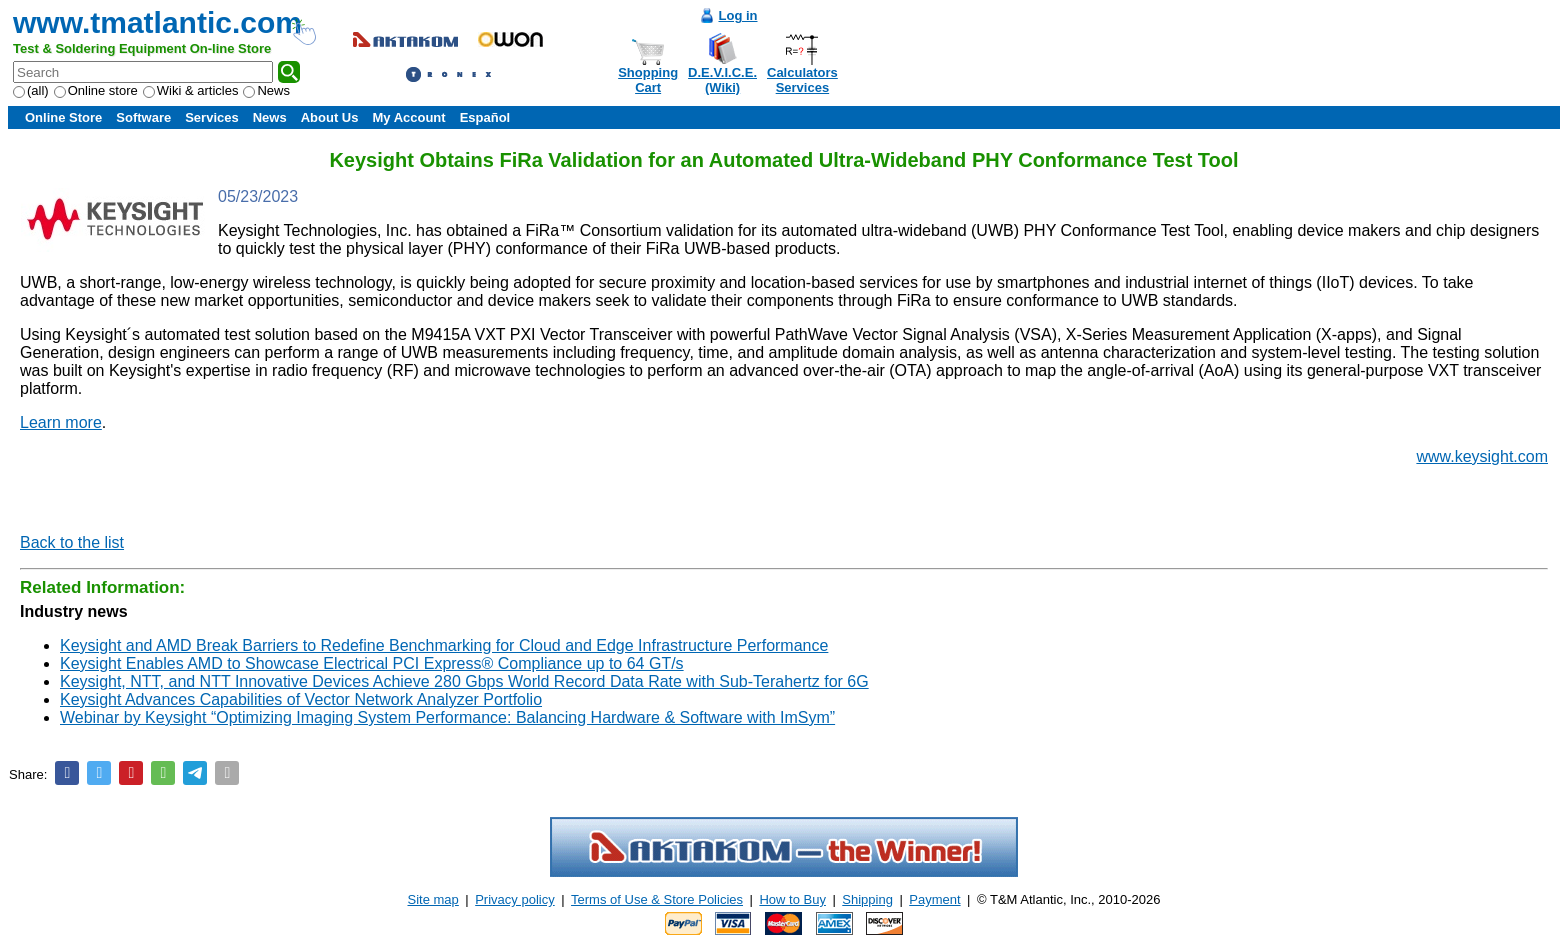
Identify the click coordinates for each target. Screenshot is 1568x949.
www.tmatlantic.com (157, 22)
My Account (408, 117)
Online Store (63, 117)
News (266, 90)
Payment (934, 899)
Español (485, 117)
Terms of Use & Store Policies (657, 899)
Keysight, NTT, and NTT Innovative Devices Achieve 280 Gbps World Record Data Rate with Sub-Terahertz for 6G (464, 681)
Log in (738, 15)
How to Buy (792, 899)
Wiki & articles (191, 90)
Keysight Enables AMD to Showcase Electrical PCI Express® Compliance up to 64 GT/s (372, 663)
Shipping (867, 899)
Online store (96, 90)
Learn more (61, 422)
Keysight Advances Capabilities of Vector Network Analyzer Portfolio (301, 699)
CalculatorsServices (802, 80)
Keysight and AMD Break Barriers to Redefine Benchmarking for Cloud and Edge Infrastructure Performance (444, 645)
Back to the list (72, 542)
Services (212, 117)
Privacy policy (514, 899)
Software (143, 117)
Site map (433, 899)
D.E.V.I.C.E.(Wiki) (722, 80)
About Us (330, 117)
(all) (31, 90)
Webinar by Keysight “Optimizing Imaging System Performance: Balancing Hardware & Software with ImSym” (447, 717)
